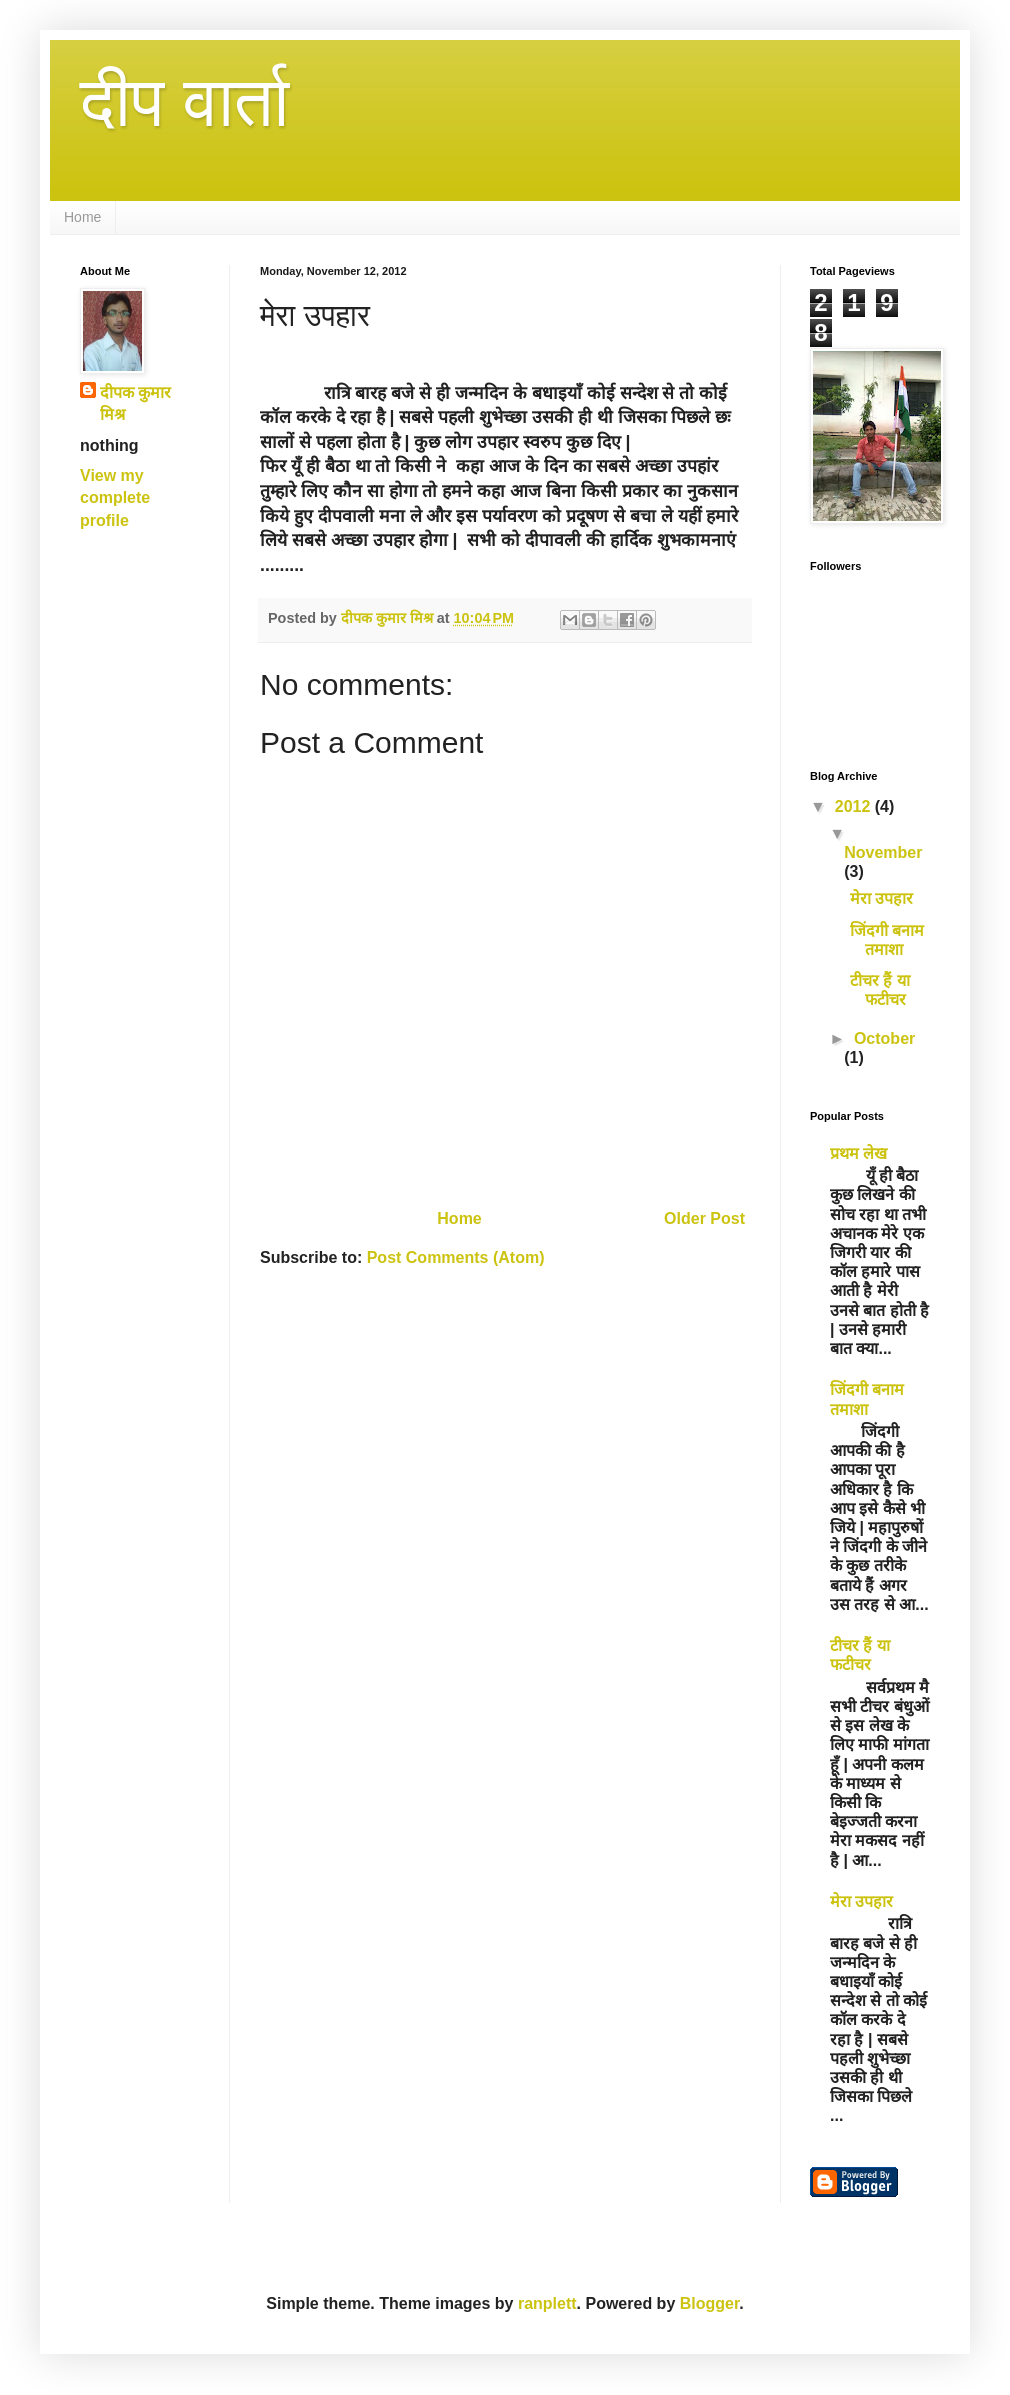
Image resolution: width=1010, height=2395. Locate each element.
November (883, 852)
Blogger (710, 2303)
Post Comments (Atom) (456, 1257)
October (884, 1038)
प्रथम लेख (858, 1153)
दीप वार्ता (184, 102)
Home (82, 217)
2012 (855, 806)
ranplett (547, 2303)
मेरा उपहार (881, 898)
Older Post (704, 1218)
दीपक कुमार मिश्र (135, 403)
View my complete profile (115, 498)
